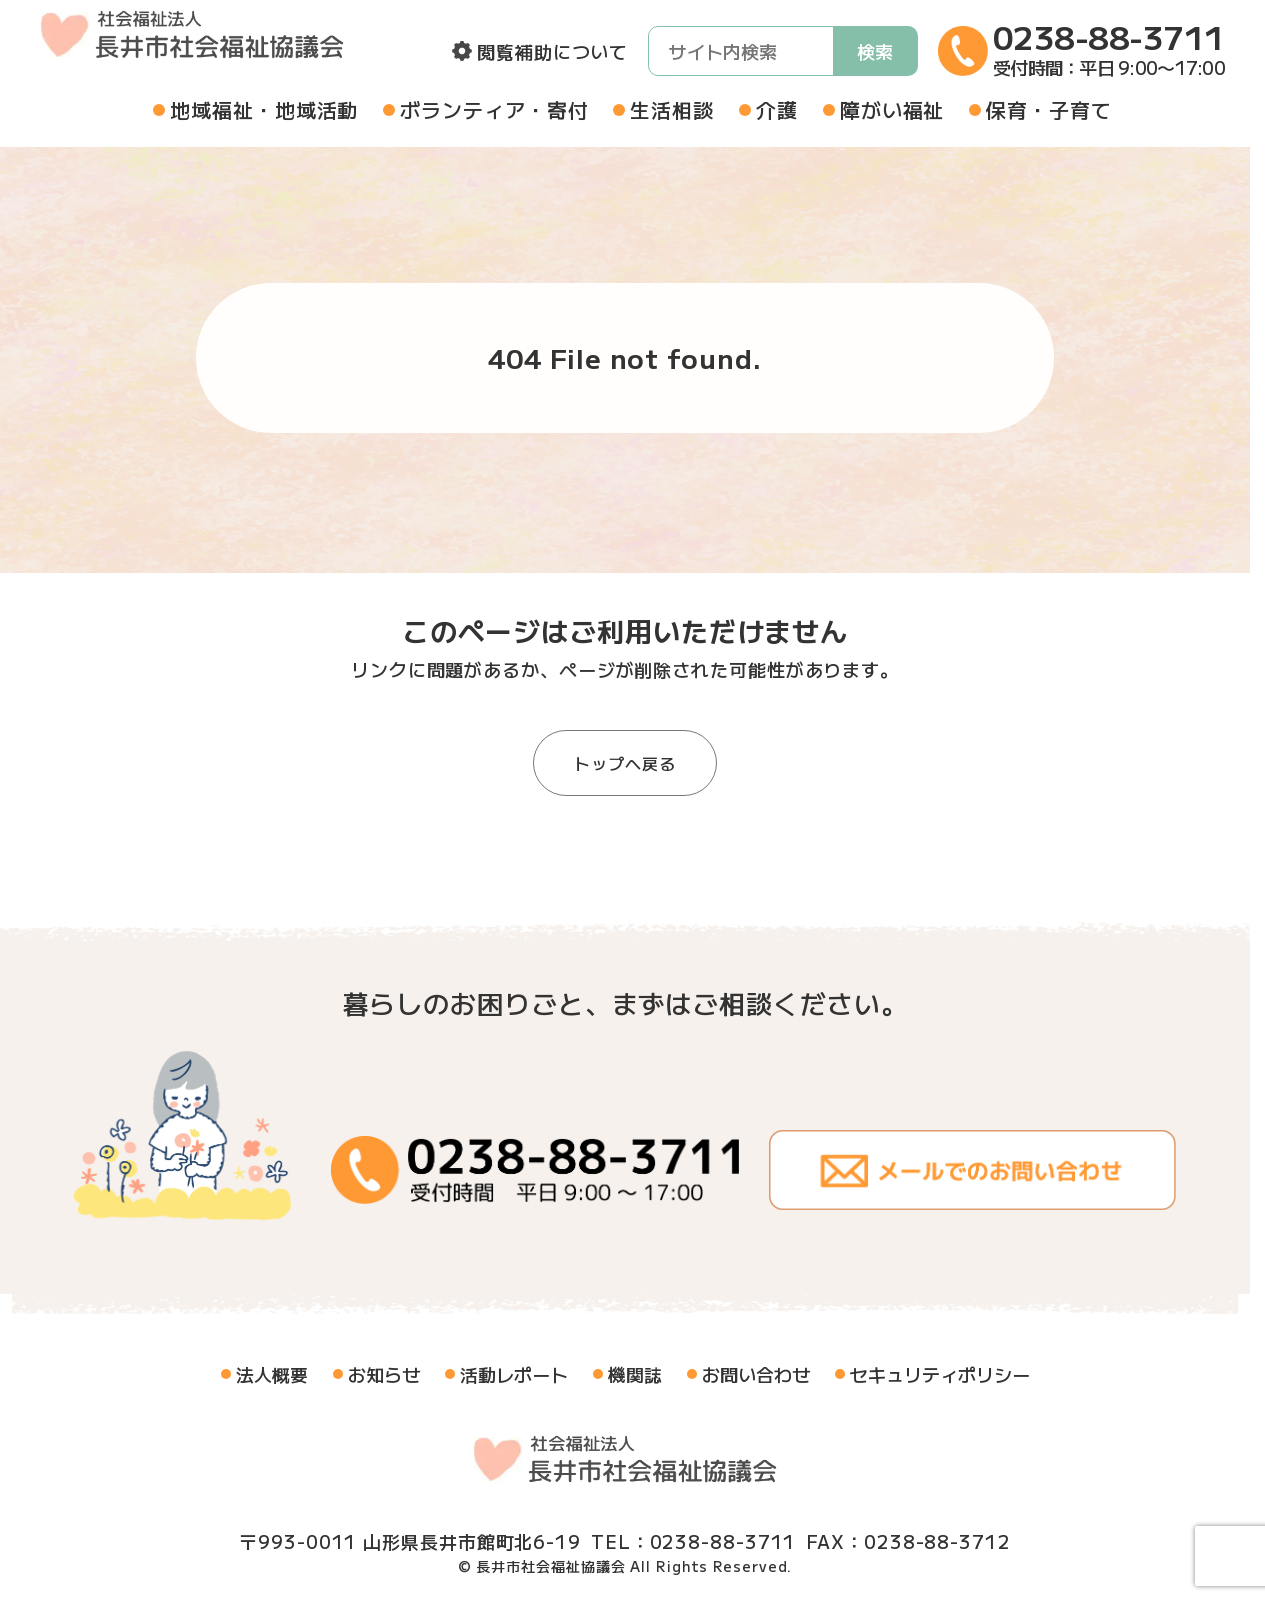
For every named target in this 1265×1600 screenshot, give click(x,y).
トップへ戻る (624, 763)
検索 (875, 51)
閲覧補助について (552, 51)
